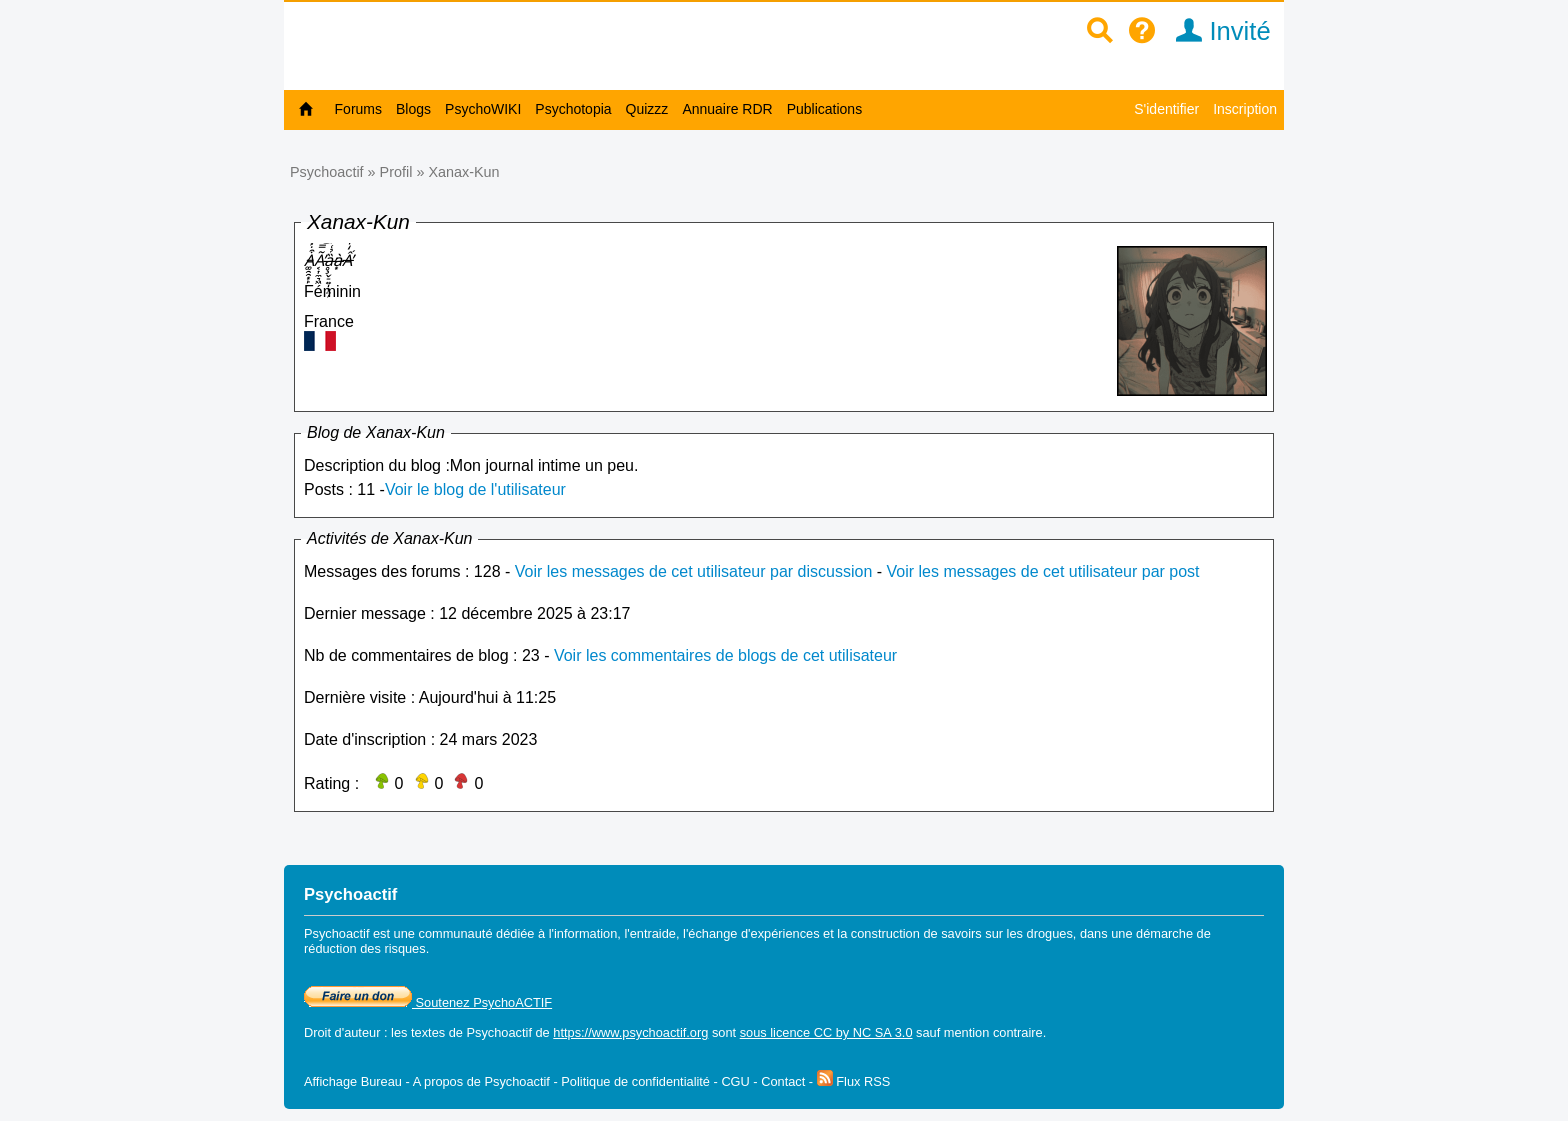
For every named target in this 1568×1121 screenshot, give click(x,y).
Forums (358, 109)
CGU (735, 1081)
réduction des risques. (366, 948)
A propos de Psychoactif (481, 1081)
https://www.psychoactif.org (630, 1032)
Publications (825, 109)
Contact (783, 1081)
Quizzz (647, 109)
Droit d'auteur (342, 1032)
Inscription (1245, 109)
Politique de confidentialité (635, 1081)
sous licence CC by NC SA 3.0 (826, 1032)
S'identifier (1166, 109)
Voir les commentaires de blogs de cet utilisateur (725, 655)
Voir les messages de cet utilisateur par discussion (694, 571)
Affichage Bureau (353, 1081)
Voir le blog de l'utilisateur (475, 489)
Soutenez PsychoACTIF (428, 1002)
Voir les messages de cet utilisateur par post (1043, 571)
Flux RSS (854, 1081)
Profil (396, 172)
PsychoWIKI (483, 109)
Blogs (413, 109)
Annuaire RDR (727, 109)
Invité (1216, 31)
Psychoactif (327, 172)
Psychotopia (573, 109)
